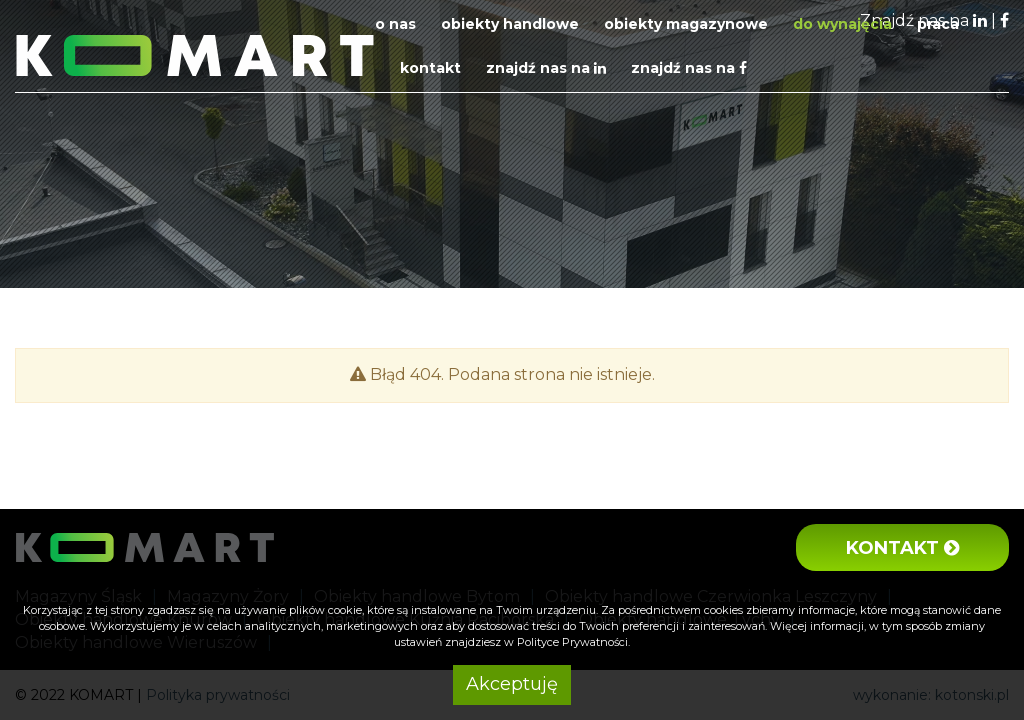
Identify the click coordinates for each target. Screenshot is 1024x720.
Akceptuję (512, 684)
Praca (938, 24)
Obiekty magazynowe (686, 24)
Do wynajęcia (842, 24)
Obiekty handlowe (510, 24)
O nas (395, 24)
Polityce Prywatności (572, 642)
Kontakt (430, 68)
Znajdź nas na (546, 68)
